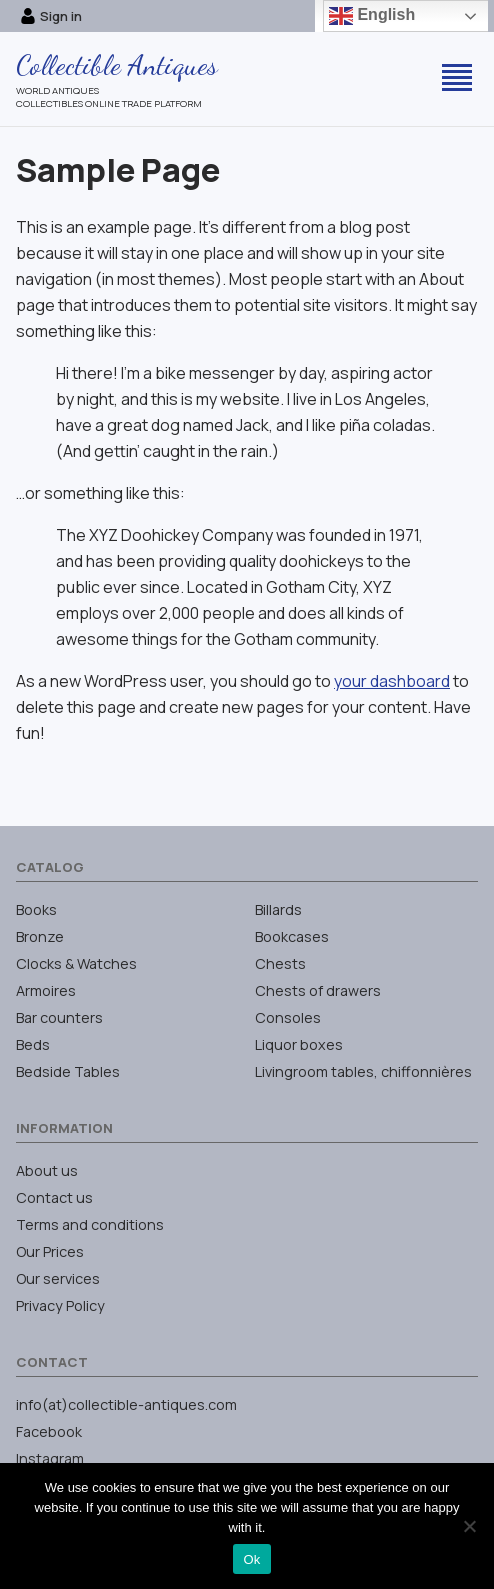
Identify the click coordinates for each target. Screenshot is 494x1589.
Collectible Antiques (117, 65)
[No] (469, 1526)
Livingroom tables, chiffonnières (363, 1071)
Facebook (49, 1431)
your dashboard (392, 681)
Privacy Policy (60, 1305)
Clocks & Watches (76, 963)
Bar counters (59, 1017)
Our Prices (50, 1251)
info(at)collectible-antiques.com (126, 1404)
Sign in (51, 16)
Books (36, 909)
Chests (280, 963)
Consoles (288, 1017)
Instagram (50, 1458)
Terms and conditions (90, 1224)
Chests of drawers (318, 990)
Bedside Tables (68, 1071)
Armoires (46, 990)
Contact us (54, 1197)
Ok (251, 1559)
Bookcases (292, 936)
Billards (278, 909)
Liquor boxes (299, 1044)
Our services (58, 1278)
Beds (33, 1044)
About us (47, 1170)
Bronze (40, 936)
